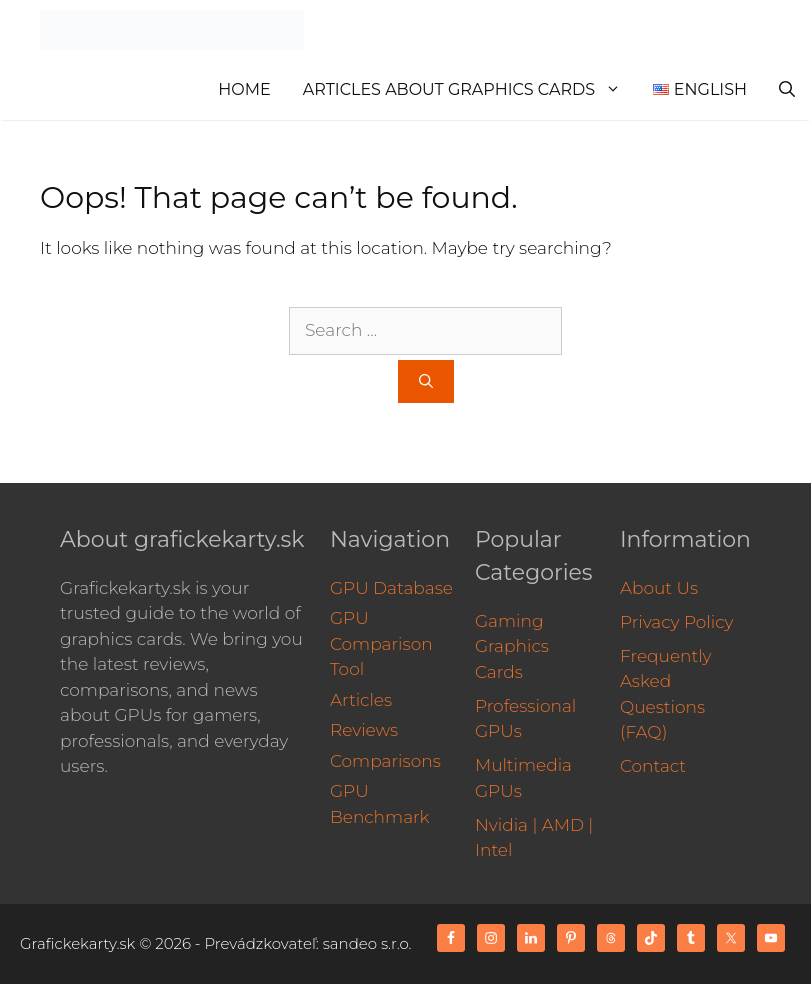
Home (244, 89)
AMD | (568, 825)
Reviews (364, 730)
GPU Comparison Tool (381, 643)
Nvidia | (506, 825)
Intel (493, 850)
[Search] (426, 381)
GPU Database (391, 588)
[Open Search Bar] (787, 90)
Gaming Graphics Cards (512, 646)
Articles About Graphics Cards (470, 90)
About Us (659, 588)
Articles (361, 700)
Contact (653, 766)
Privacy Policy (677, 622)
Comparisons (385, 761)
